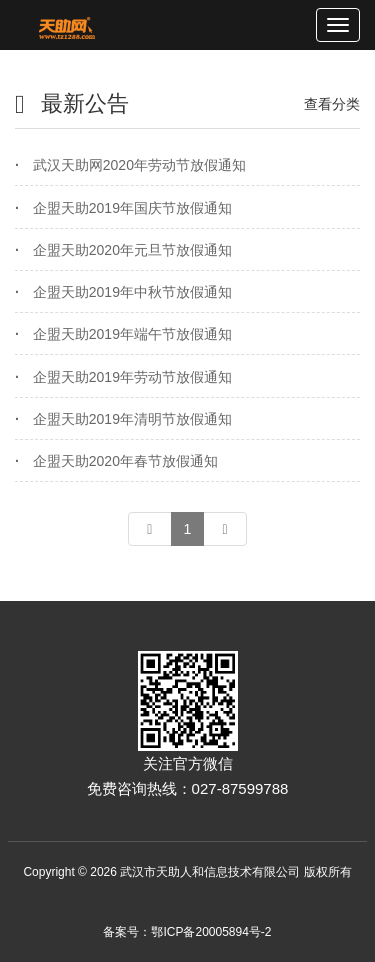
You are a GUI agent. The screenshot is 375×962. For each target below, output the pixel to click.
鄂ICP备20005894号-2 (211, 932)
